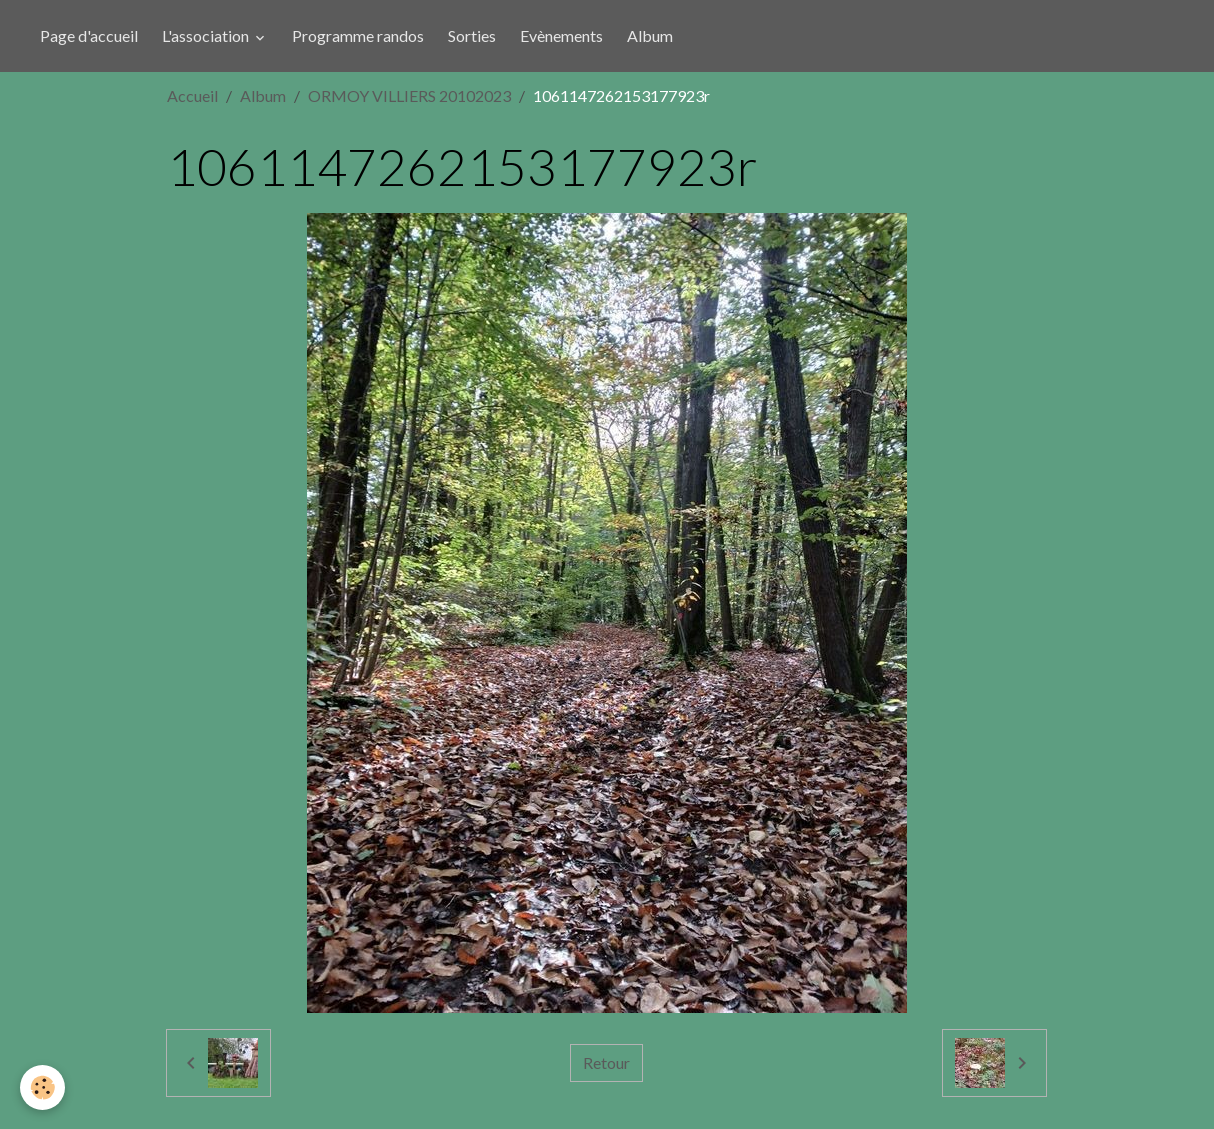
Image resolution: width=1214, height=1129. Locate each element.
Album (650, 35)
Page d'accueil (89, 35)
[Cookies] (42, 1087)
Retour (606, 1062)
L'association (207, 35)
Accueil (192, 95)
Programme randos (358, 35)
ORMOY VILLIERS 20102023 (409, 95)
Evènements (561, 35)
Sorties (472, 35)
